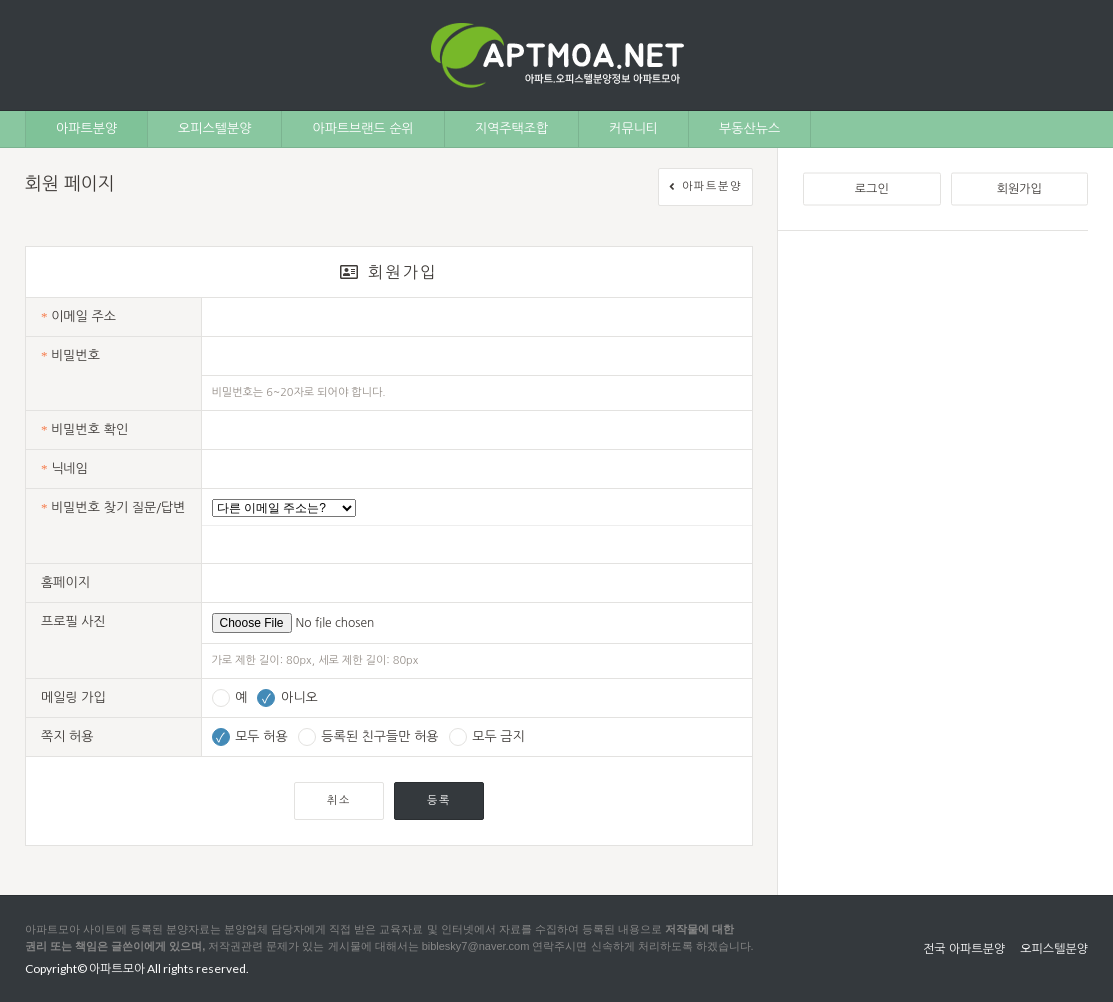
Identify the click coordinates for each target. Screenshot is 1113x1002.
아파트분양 (86, 128)
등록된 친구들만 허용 (368, 736)
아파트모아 (117, 968)
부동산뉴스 (749, 128)
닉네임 (64, 468)
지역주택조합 (511, 128)
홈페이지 (65, 582)
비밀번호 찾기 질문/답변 (113, 507)
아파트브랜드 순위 (362, 128)
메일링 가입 (73, 697)
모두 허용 (250, 736)
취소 (339, 800)
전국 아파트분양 (964, 949)
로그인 (872, 189)
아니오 (287, 697)
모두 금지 (487, 736)
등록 (439, 800)
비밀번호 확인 (84, 429)
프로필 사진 (73, 621)
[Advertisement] (945, 381)
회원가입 (1019, 189)
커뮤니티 (633, 128)
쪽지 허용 (67, 736)
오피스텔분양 (214, 128)
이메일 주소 (78, 316)
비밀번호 (70, 355)
